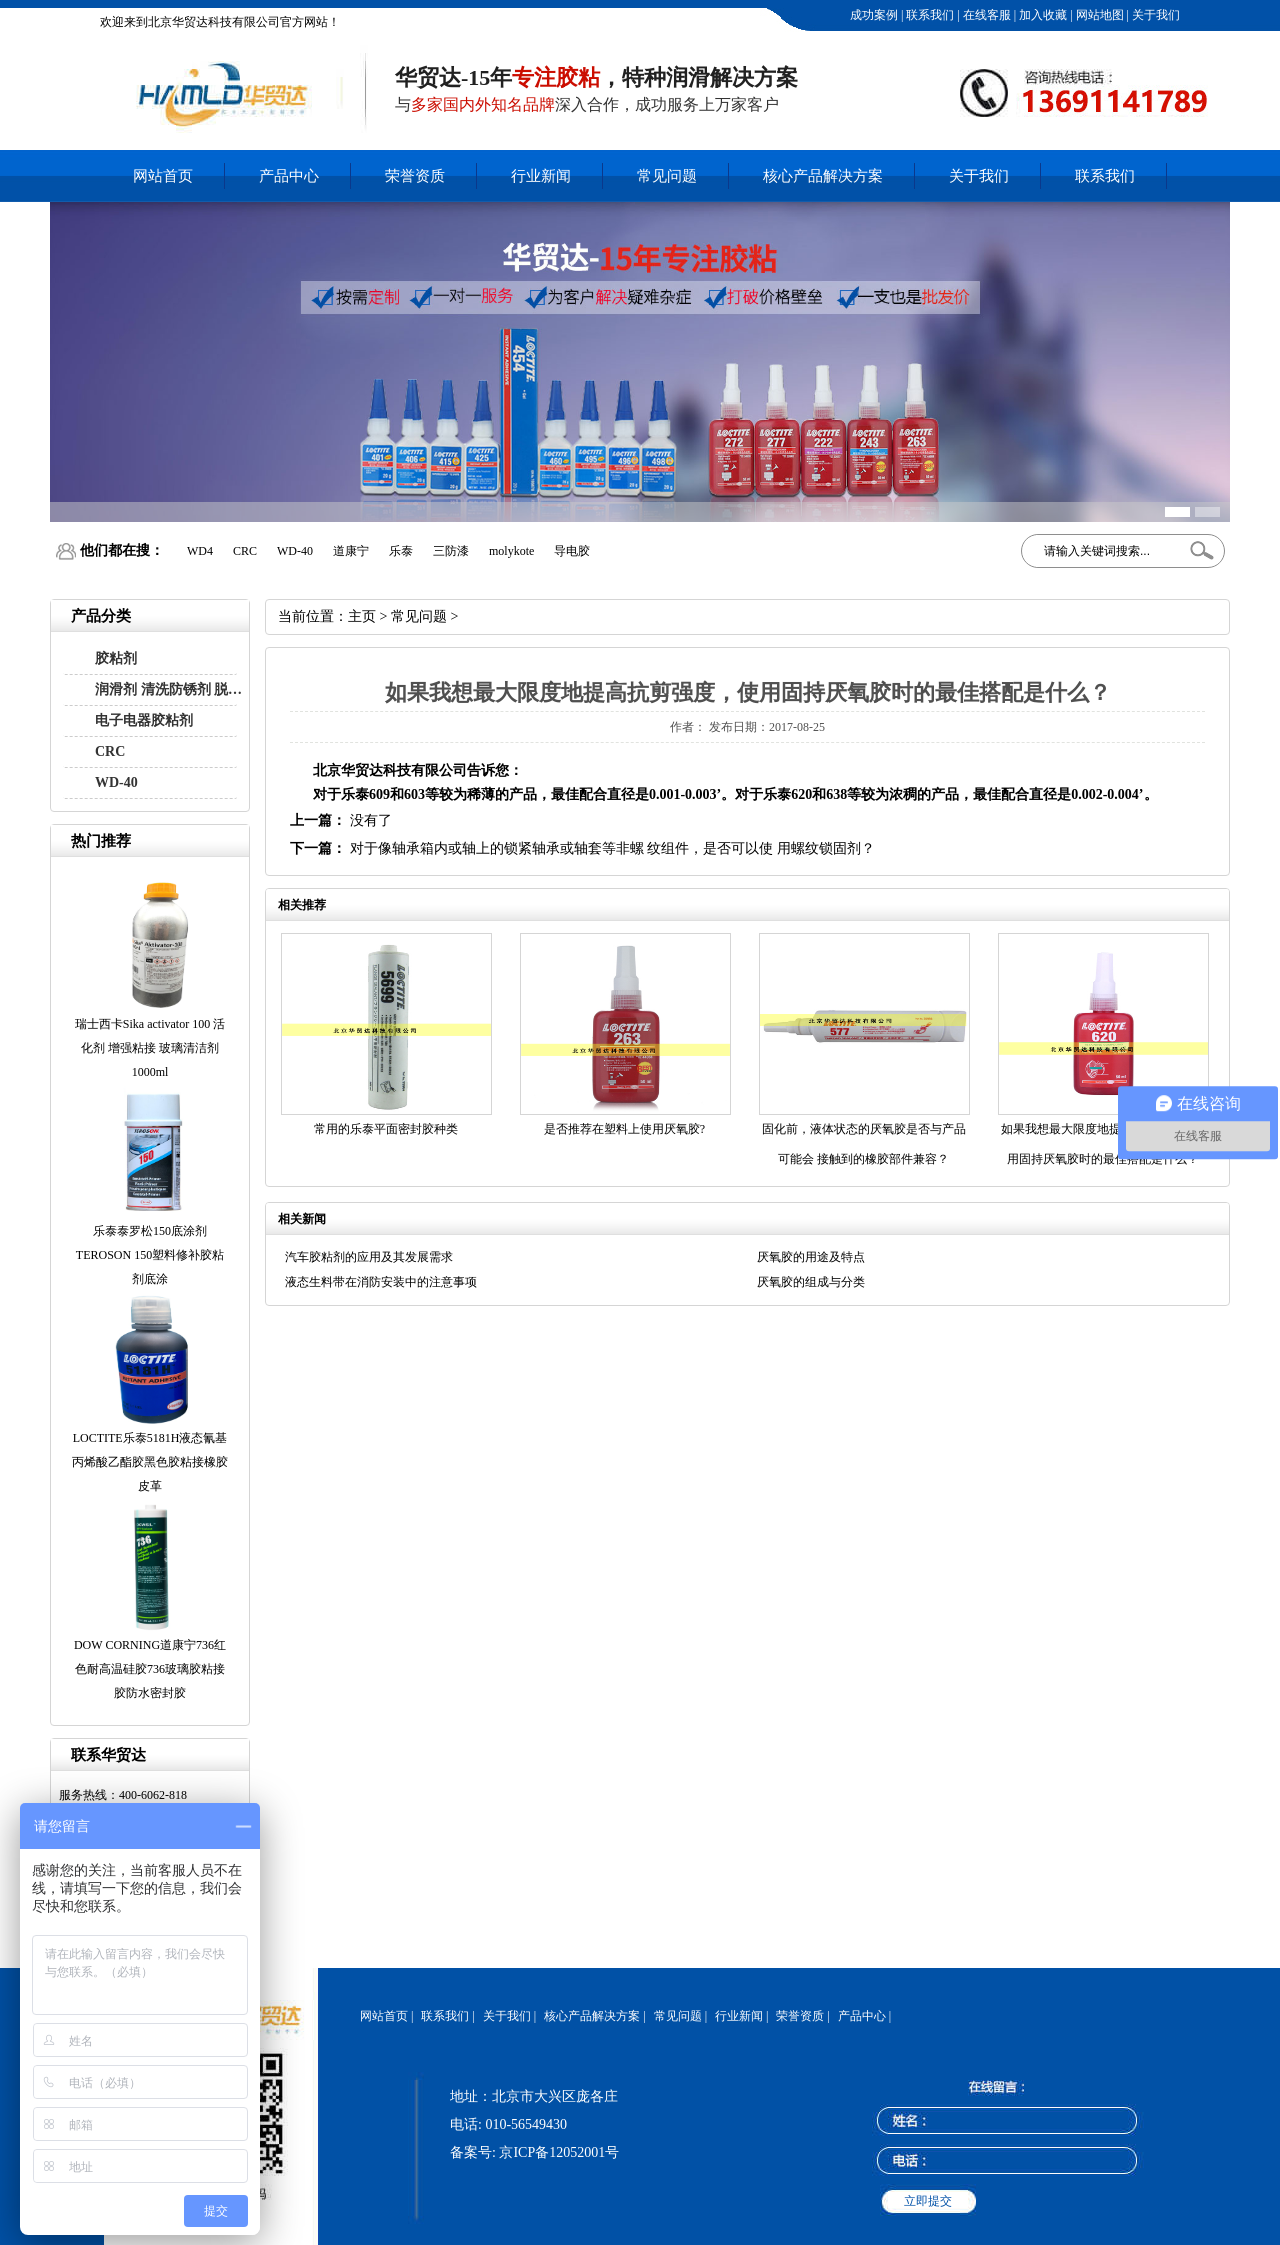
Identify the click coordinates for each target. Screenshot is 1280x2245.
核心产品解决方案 (823, 176)
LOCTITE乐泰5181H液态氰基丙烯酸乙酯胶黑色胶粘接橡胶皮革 (150, 1462)
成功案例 (872, 15)
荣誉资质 (415, 176)
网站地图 (1098, 15)
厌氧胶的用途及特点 (811, 1257)
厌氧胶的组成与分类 (811, 1282)
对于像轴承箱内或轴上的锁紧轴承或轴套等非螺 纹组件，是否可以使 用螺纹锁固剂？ (612, 848)
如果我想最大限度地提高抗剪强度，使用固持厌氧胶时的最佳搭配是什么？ (1103, 1144)
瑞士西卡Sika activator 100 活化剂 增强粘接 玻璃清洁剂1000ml (150, 1048)
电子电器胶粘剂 (144, 720)
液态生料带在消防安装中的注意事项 (381, 1282)
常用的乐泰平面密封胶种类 (386, 1129)
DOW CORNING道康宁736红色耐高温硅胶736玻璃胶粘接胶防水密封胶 (150, 1669)
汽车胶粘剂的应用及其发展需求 (369, 1257)
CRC (110, 751)
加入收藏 (1041, 15)
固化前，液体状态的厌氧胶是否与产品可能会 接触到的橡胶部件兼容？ (864, 1144)
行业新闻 (541, 176)
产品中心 (289, 176)
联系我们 (928, 15)
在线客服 (985, 15)
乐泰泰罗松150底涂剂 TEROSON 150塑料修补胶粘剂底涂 (150, 1255)
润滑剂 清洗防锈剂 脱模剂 (174, 689)
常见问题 (667, 176)
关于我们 (1154, 15)
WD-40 (116, 782)
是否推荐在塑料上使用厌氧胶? (624, 1129)
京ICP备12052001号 (559, 2152)
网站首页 (163, 176)
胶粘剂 (116, 658)
